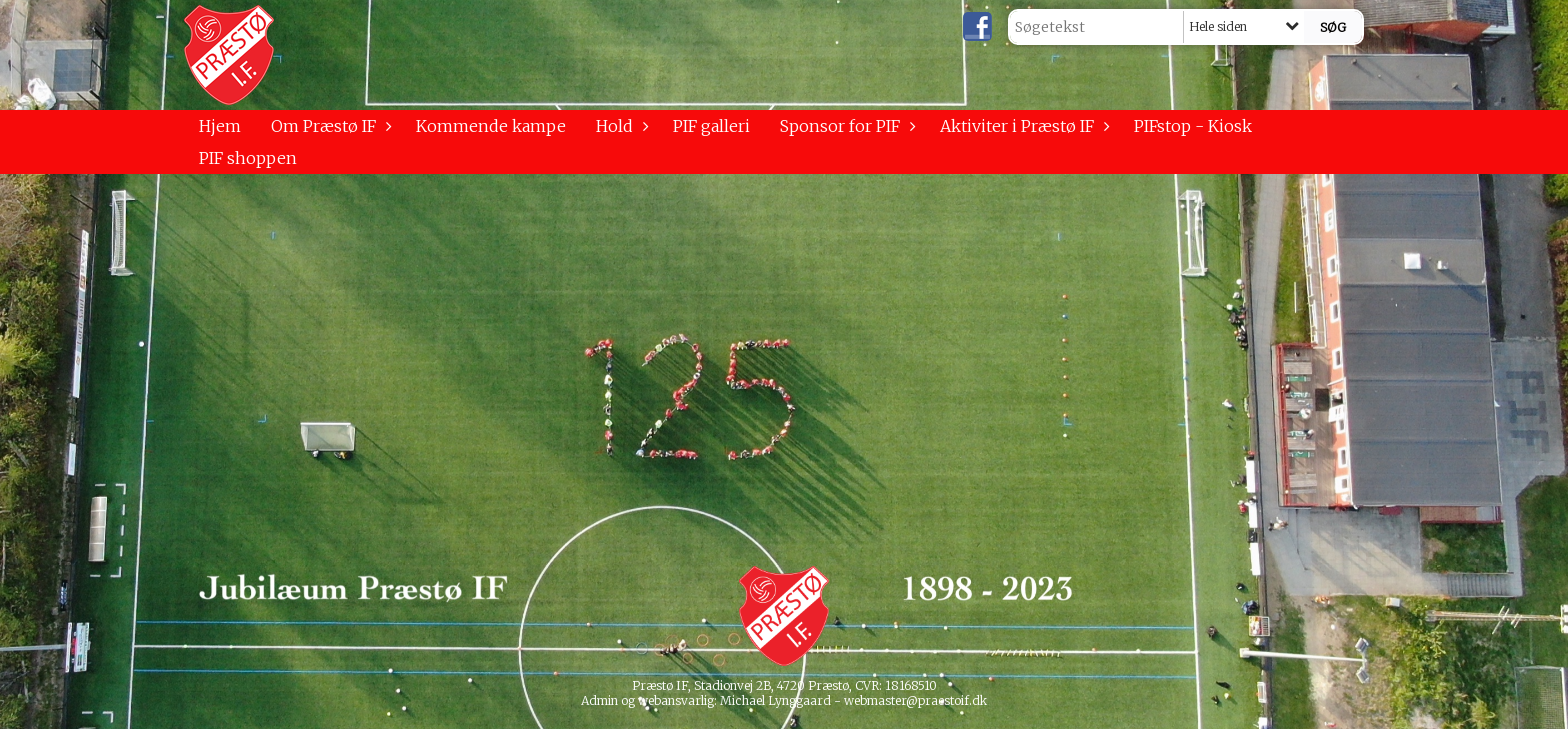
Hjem (220, 126)
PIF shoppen (248, 158)
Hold (619, 126)
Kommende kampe (491, 126)
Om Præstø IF (328, 126)
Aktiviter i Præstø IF (1022, 126)
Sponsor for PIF (845, 126)
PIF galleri (711, 126)
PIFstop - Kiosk (1193, 126)
